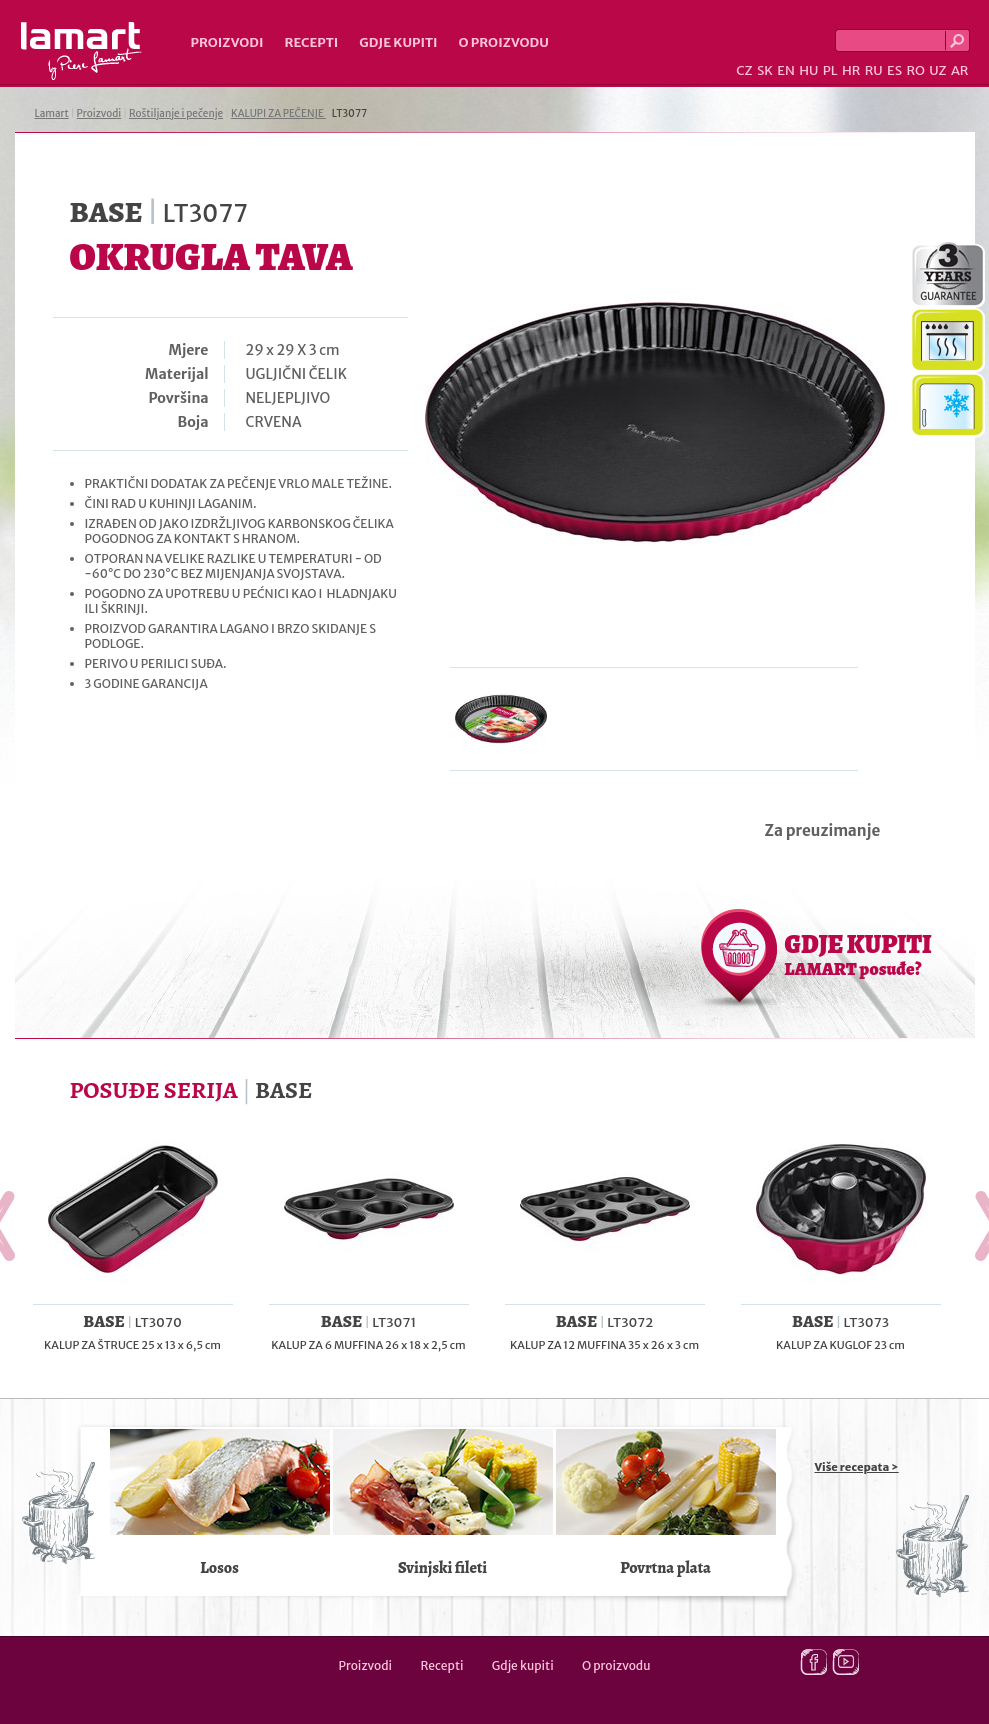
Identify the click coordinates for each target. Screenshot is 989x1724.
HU (808, 70)
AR (960, 70)
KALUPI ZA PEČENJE (278, 113)
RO (915, 70)
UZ (937, 70)
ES (894, 70)
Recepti (311, 42)
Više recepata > (857, 1467)
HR (851, 70)
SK (765, 70)
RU (874, 70)
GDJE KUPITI (858, 954)
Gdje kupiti (398, 42)
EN (786, 70)
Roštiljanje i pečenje (176, 113)
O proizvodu (504, 42)
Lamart (81, 51)
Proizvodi (227, 42)
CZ (744, 70)
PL (830, 70)
